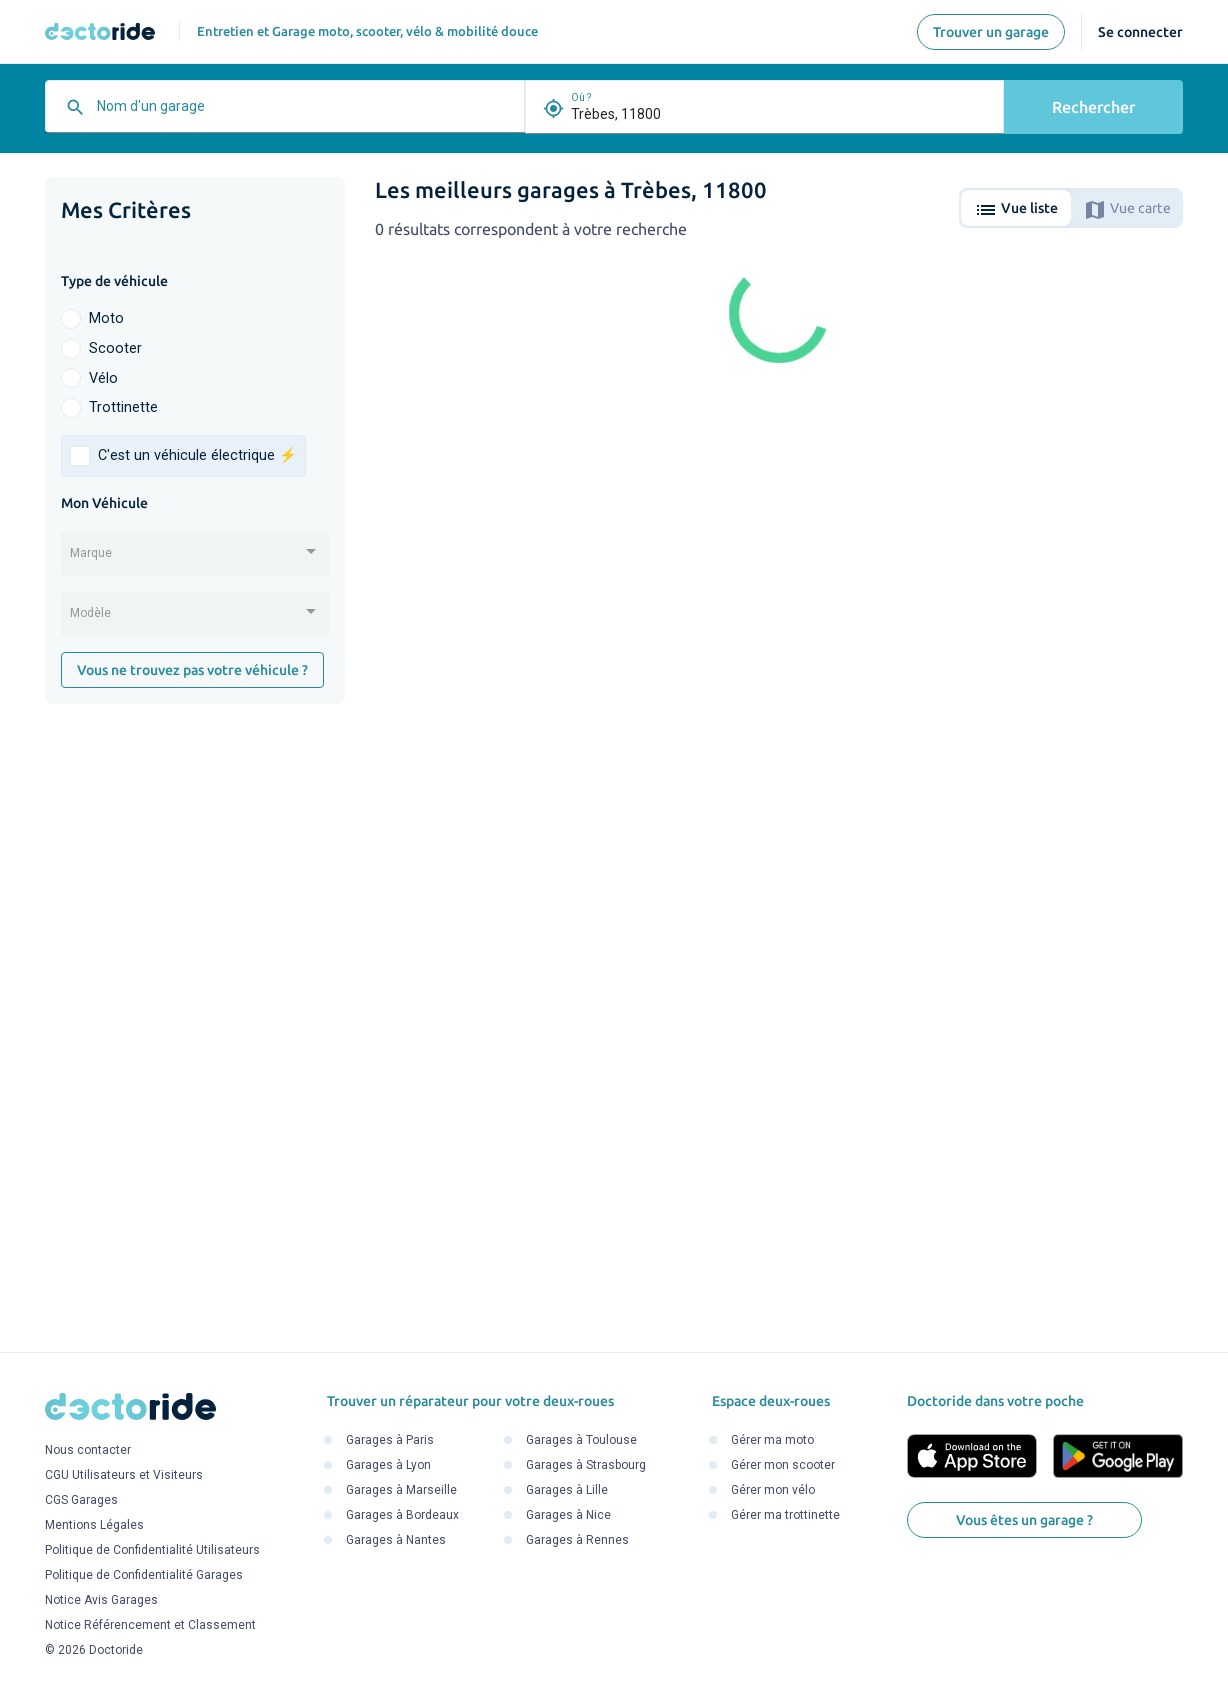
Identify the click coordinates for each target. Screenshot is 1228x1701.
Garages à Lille (567, 1490)
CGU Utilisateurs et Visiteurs (124, 1475)
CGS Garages (81, 1500)
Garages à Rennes (577, 1540)
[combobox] (305, 114)
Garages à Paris (390, 1440)
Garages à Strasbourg (586, 1465)
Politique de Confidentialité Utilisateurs (152, 1550)
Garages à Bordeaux (402, 1515)
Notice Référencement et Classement (150, 1625)
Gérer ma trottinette (785, 1515)
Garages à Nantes (396, 1540)
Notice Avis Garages (101, 1600)
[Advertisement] (195, 1028)
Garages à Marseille (401, 1490)
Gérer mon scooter (783, 1465)
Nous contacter (88, 1450)
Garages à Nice (568, 1515)
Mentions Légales (94, 1525)
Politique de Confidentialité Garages (144, 1575)
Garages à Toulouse (581, 1440)
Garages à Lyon (388, 1465)
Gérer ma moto (772, 1440)
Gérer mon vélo (773, 1490)
